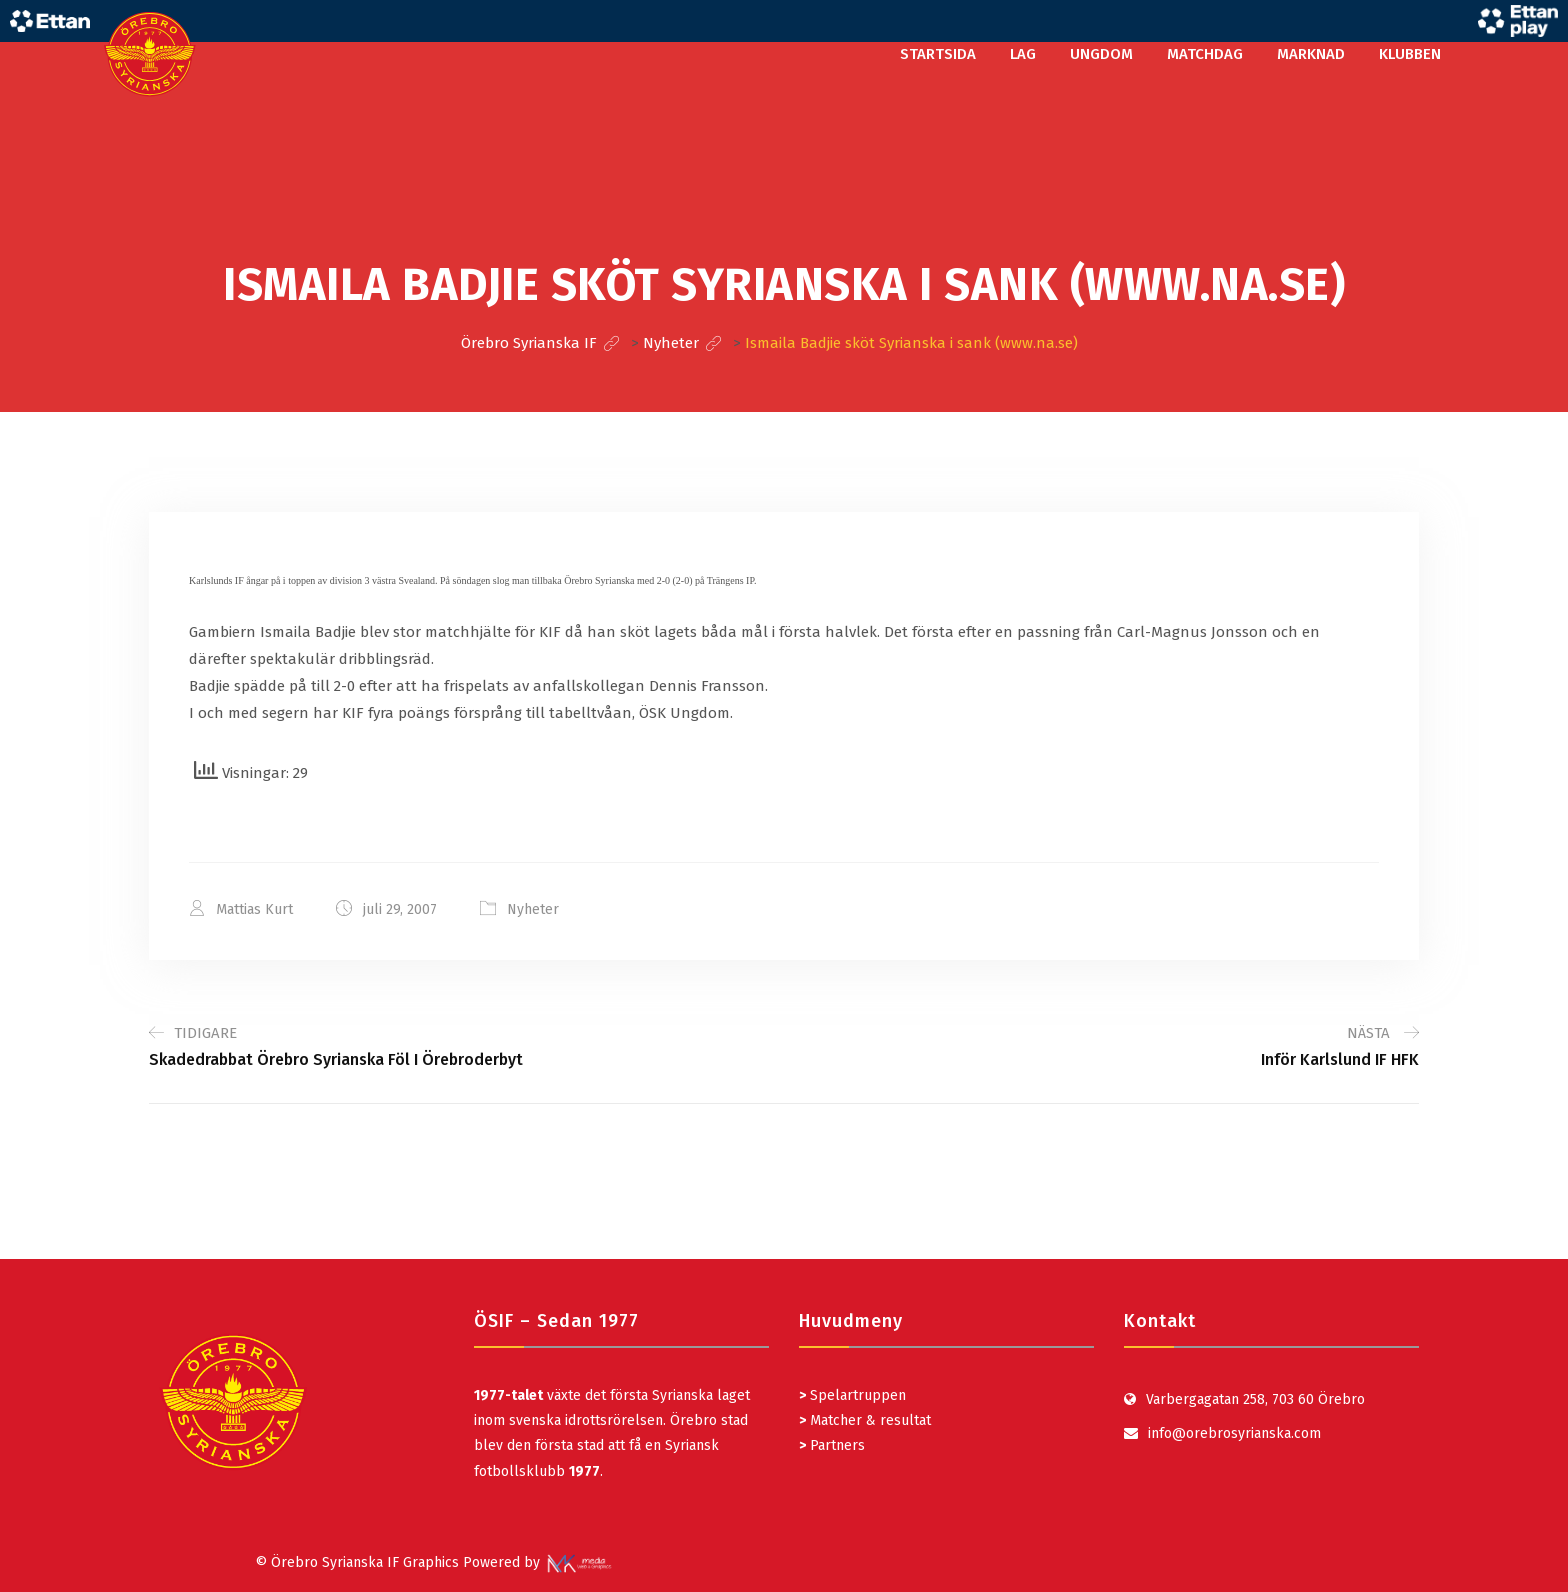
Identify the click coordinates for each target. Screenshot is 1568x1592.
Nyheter (533, 909)
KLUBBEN (1410, 54)
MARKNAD (1311, 54)
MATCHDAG (1205, 54)
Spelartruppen (856, 1395)
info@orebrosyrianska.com (1234, 1433)
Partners (832, 1445)
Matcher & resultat (865, 1420)
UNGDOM (1101, 54)
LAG (1023, 54)
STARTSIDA (938, 54)
